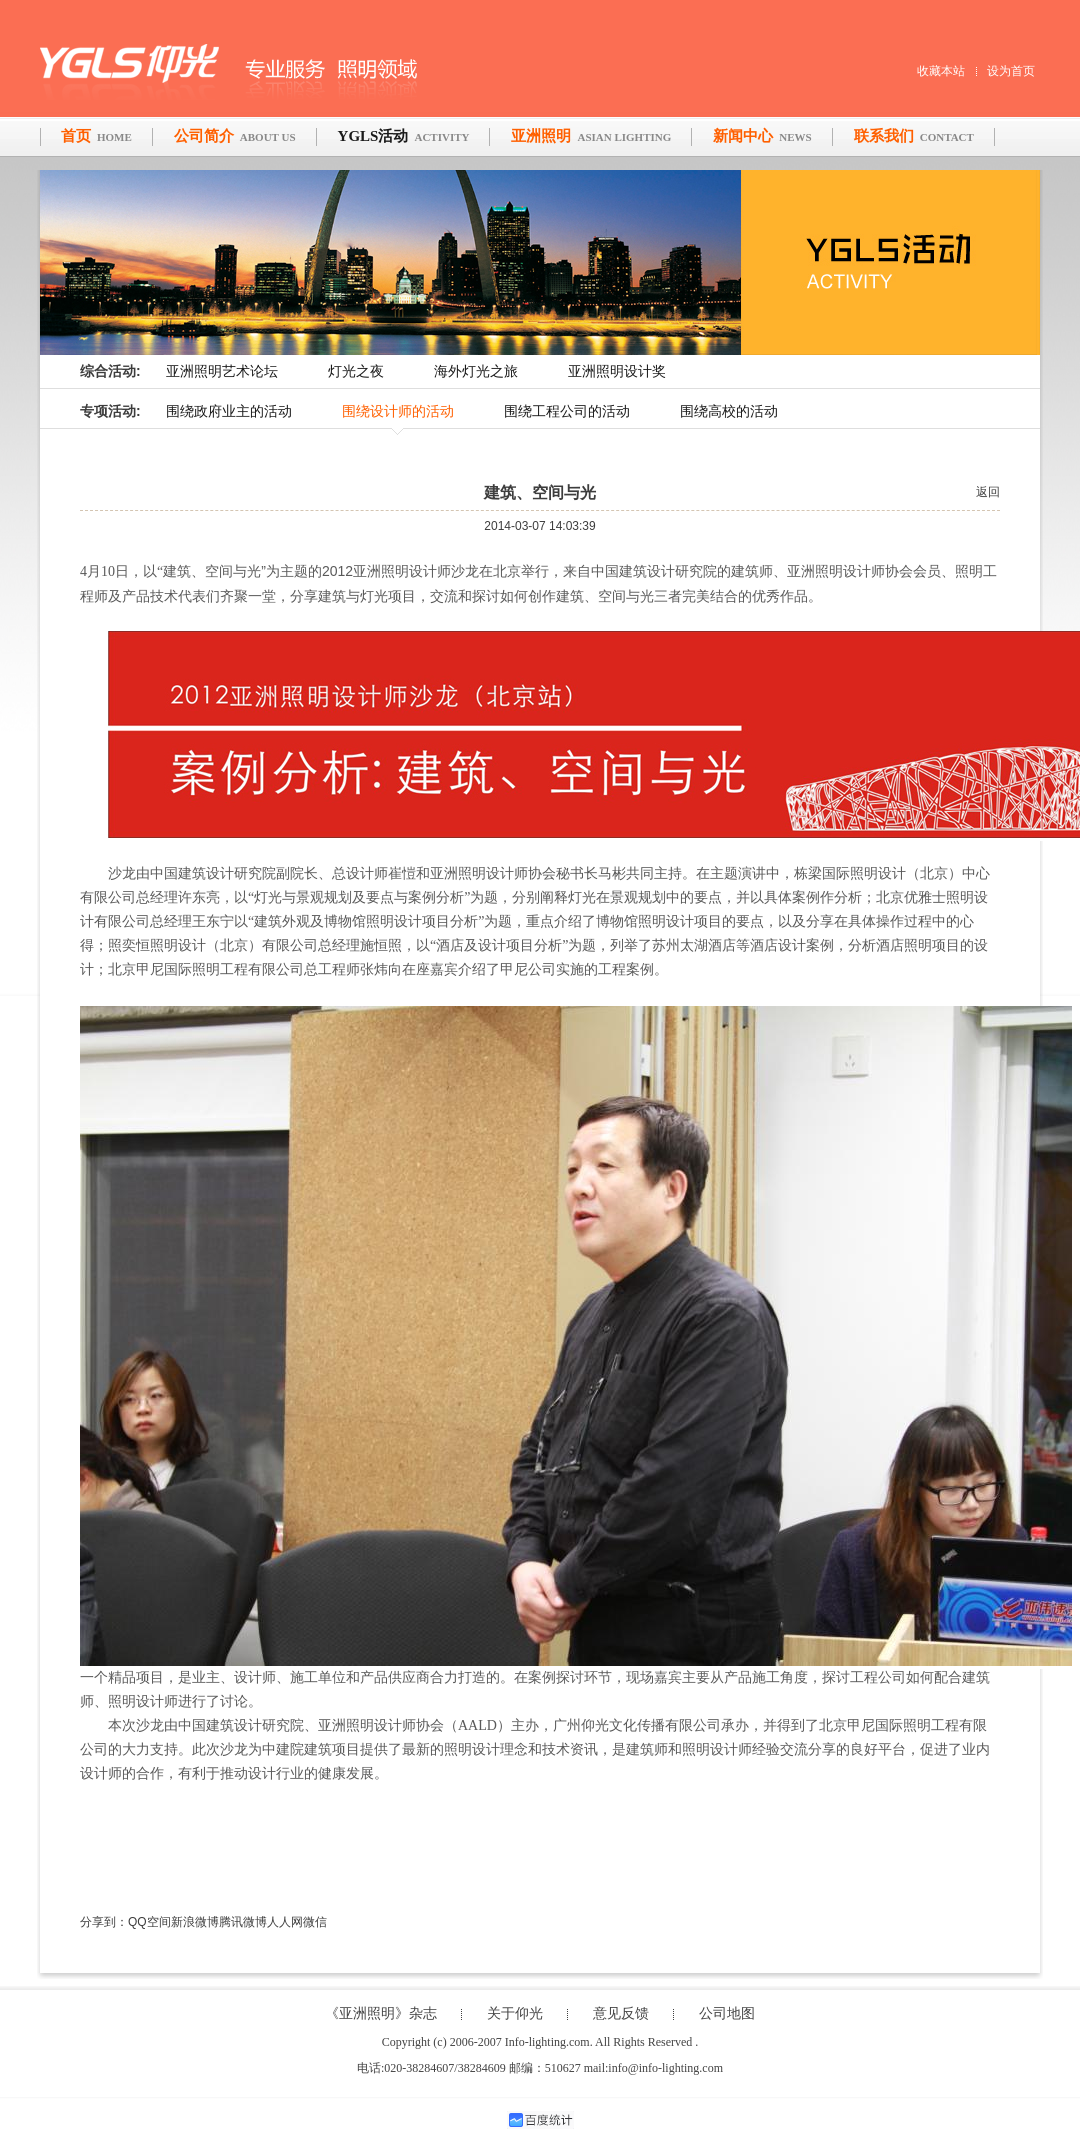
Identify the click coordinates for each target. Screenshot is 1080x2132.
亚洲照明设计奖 (617, 371)
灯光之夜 (356, 371)
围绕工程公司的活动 (567, 411)
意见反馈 (621, 2013)
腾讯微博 (243, 1922)
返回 (988, 492)
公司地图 (727, 2013)
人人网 (285, 1922)
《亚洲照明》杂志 (381, 2013)
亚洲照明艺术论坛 (222, 371)
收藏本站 (941, 71)
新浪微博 (195, 1922)
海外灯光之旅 (476, 371)
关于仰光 (515, 2013)
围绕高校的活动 (729, 411)
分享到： (104, 1922)
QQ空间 (149, 1922)
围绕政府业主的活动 (229, 411)
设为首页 (1011, 71)
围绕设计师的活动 (398, 411)
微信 (315, 1922)
